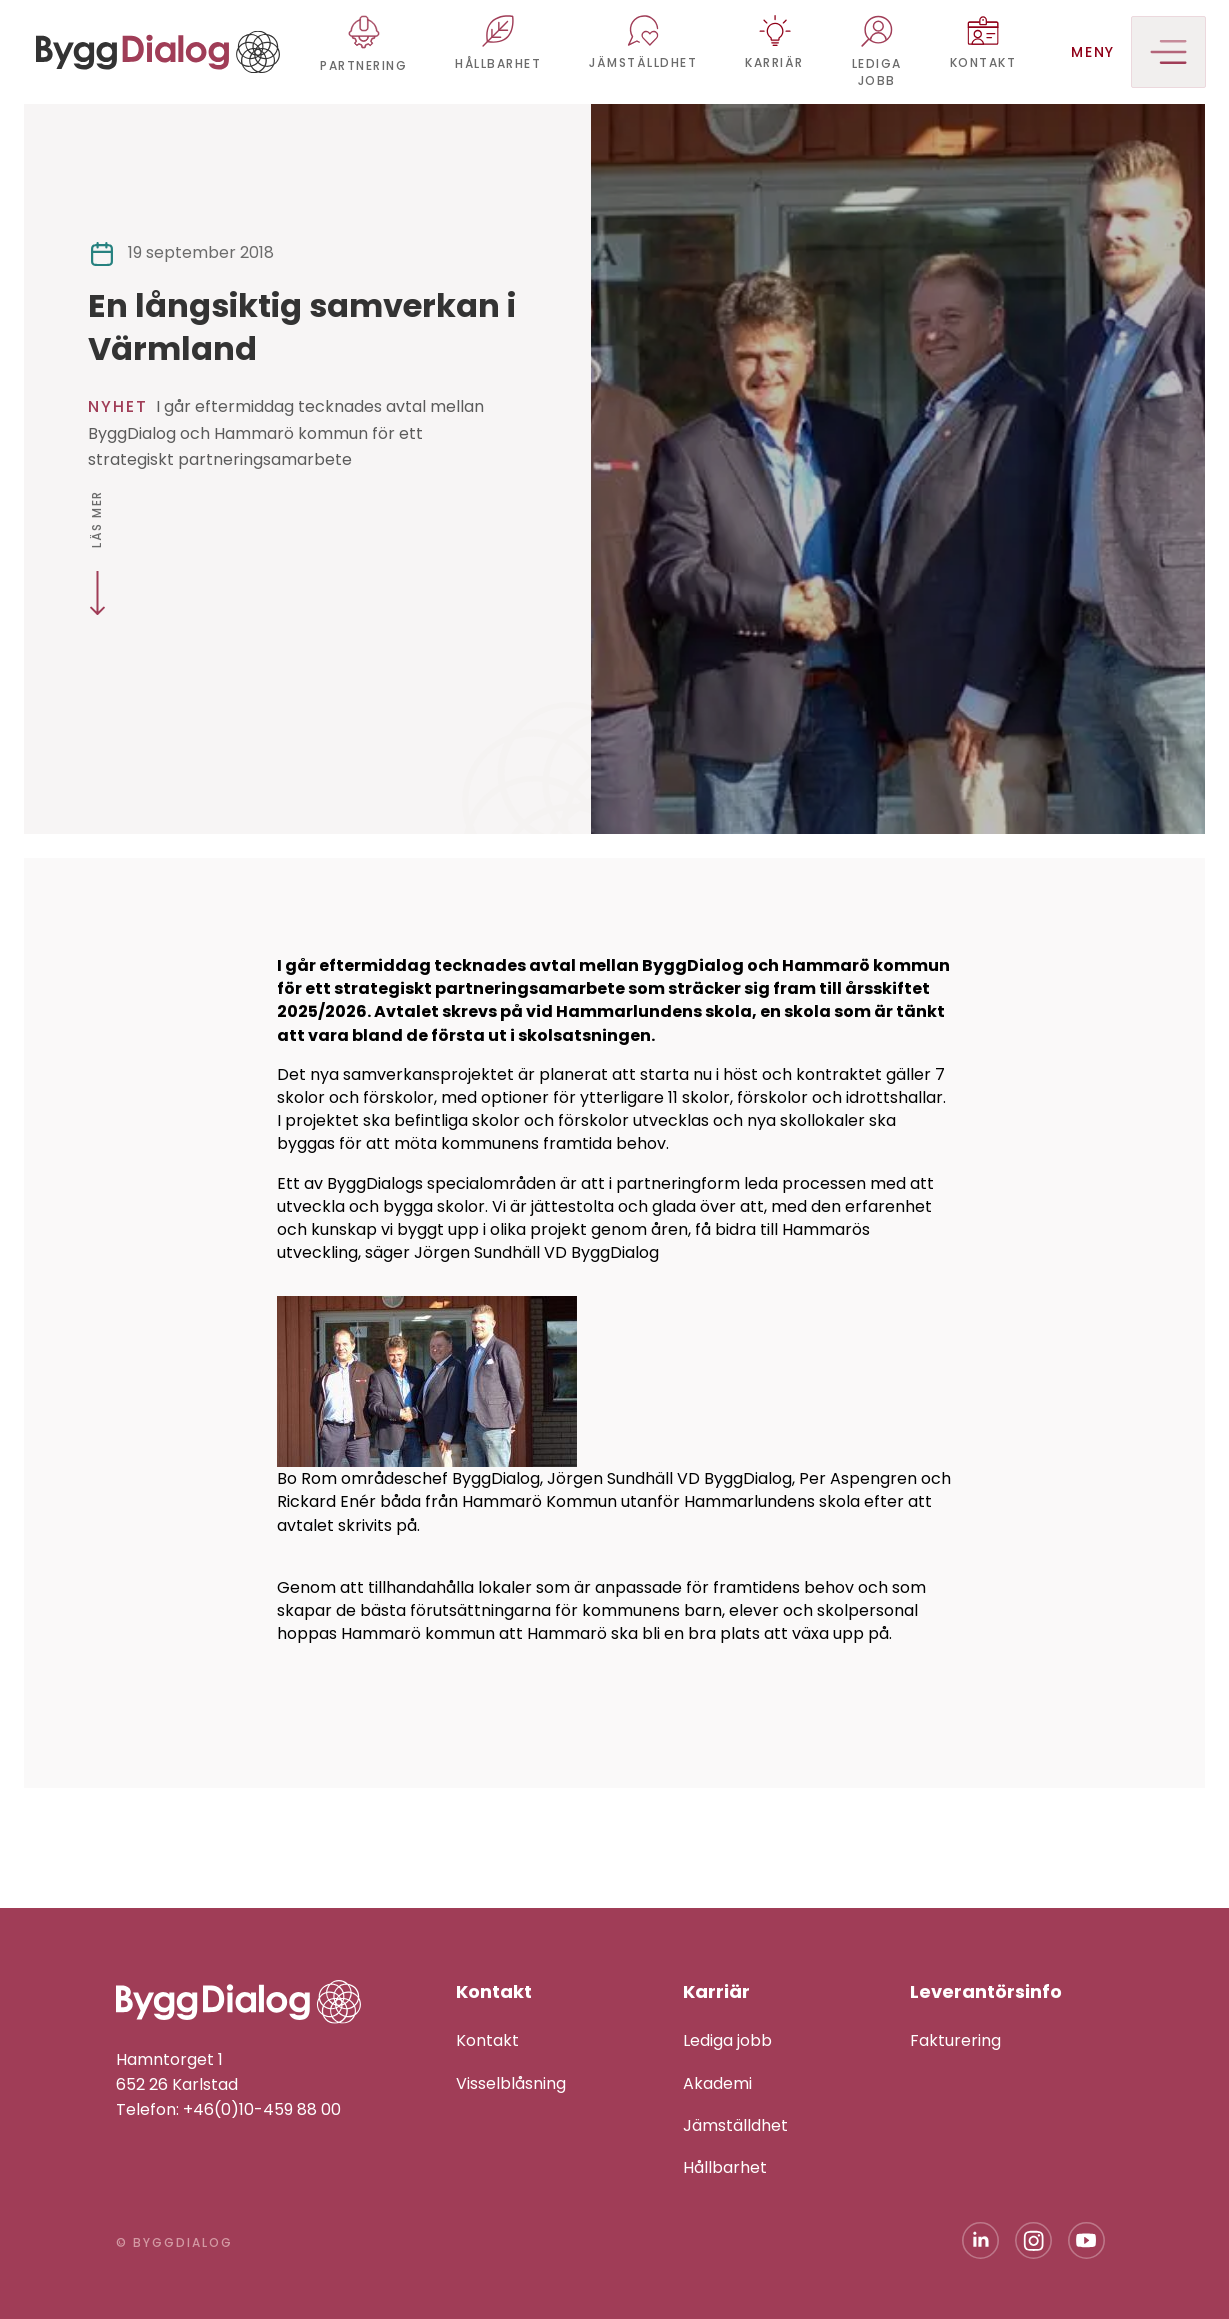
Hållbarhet (725, 2167)
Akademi (717, 2083)
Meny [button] (1138, 52)
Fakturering (955, 2040)
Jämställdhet (735, 2125)
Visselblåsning (511, 2083)
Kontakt (487, 2040)
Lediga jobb (727, 2040)
